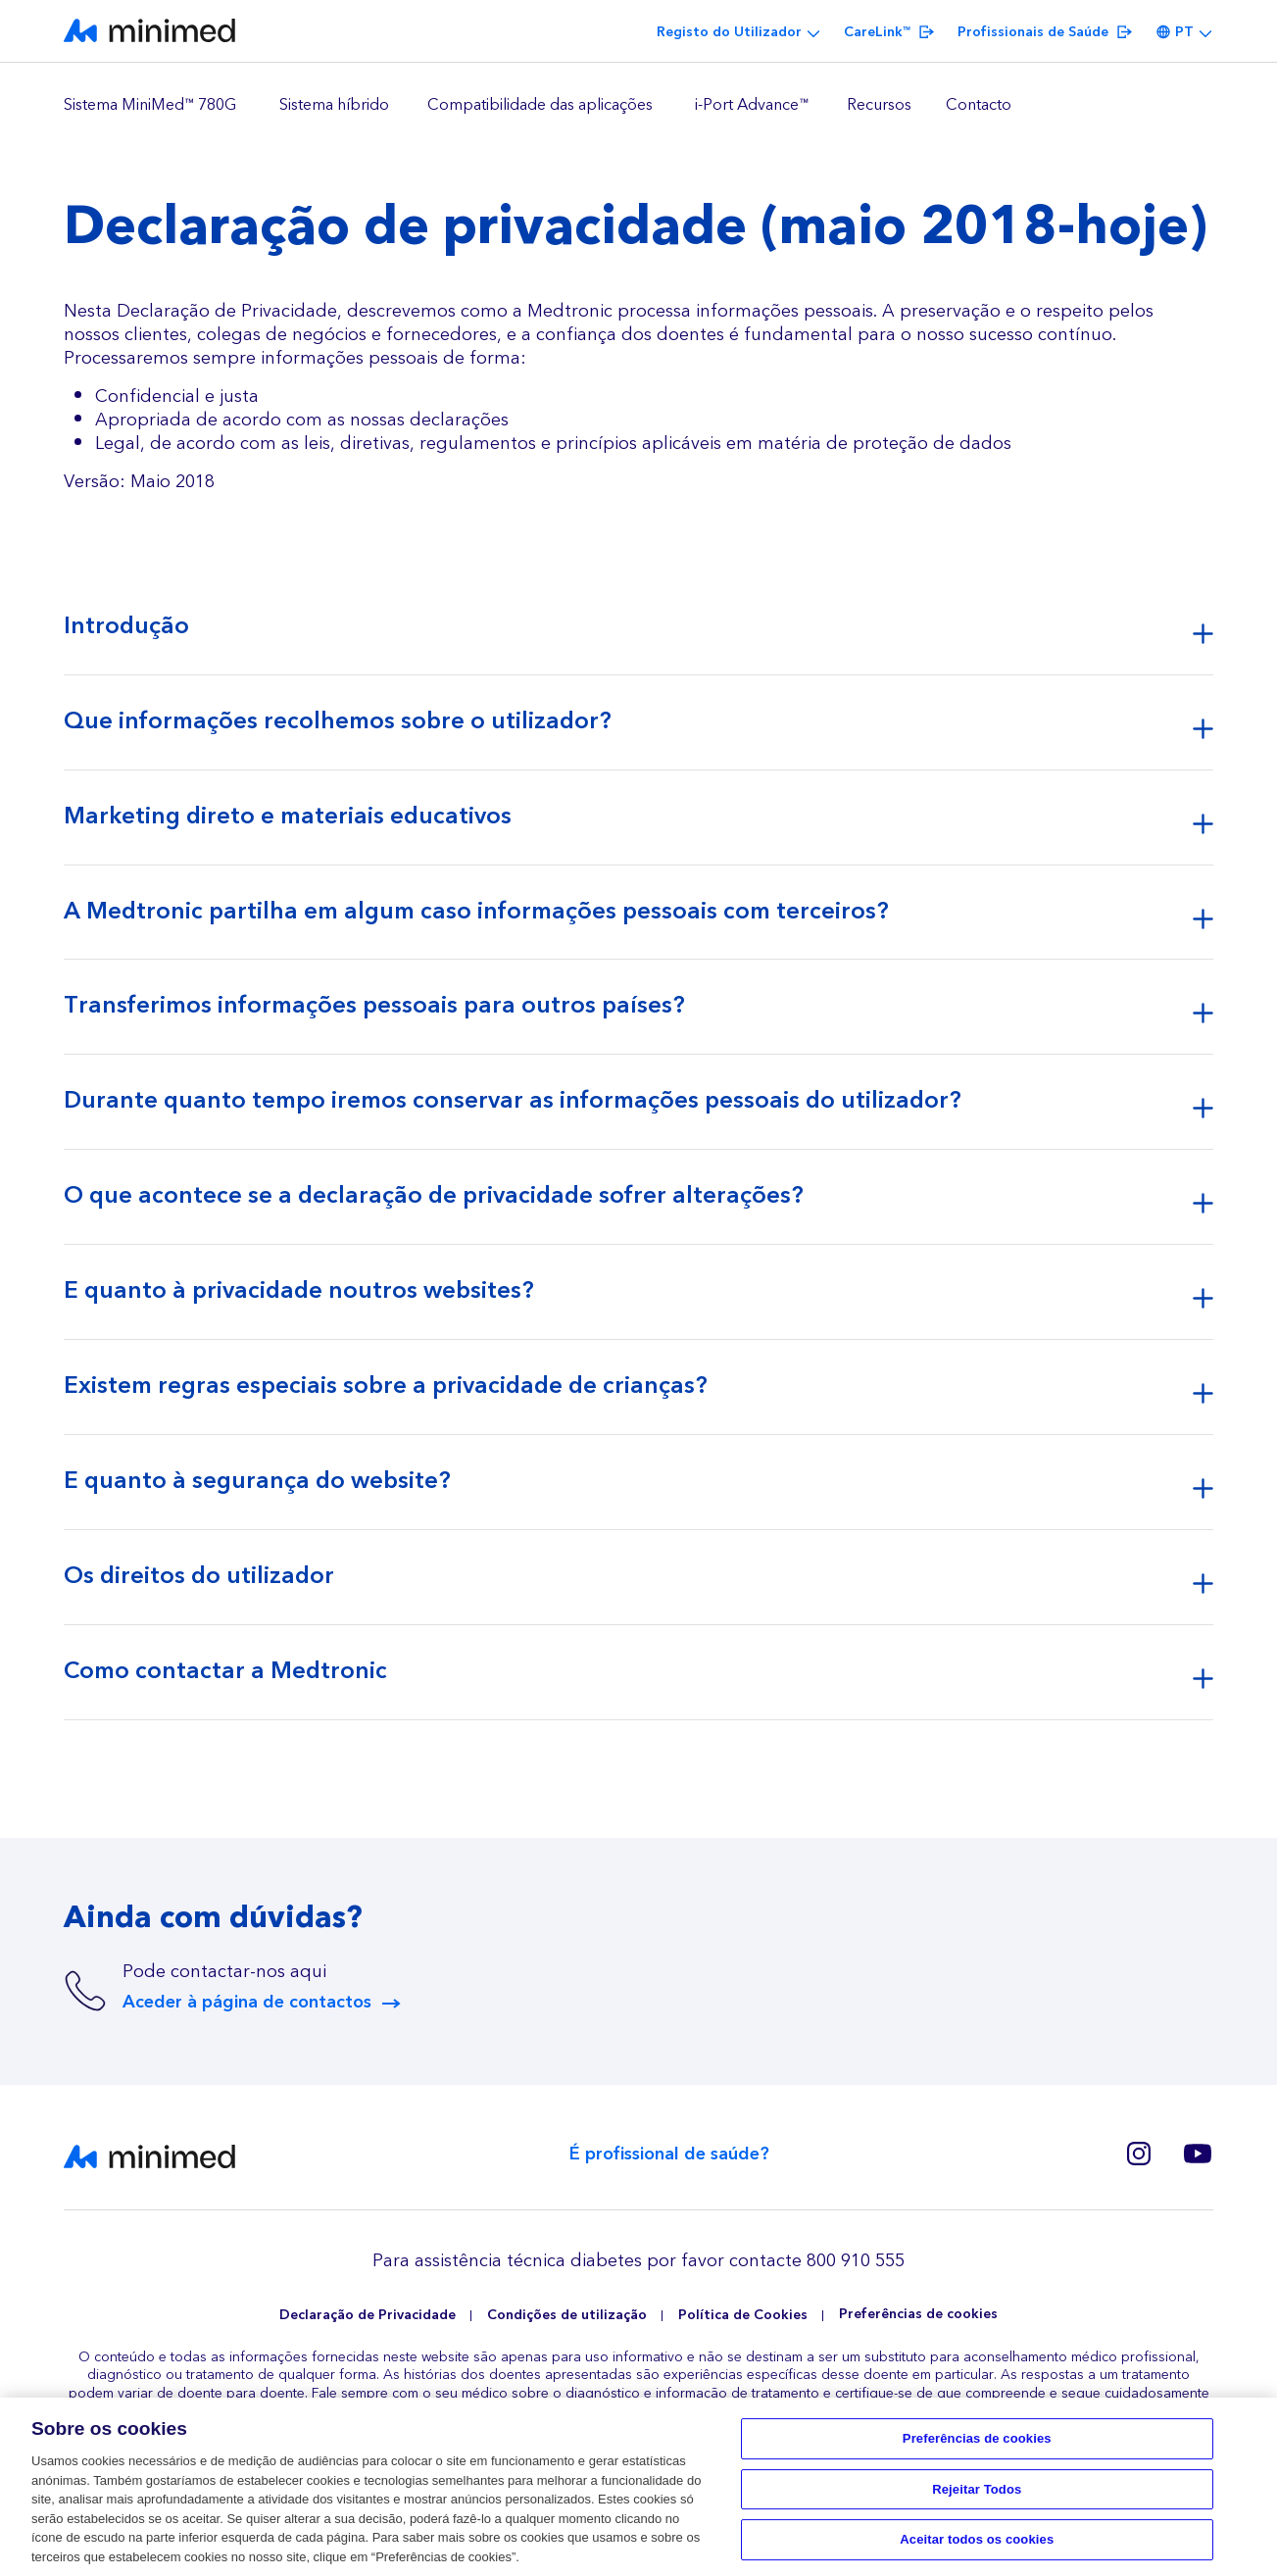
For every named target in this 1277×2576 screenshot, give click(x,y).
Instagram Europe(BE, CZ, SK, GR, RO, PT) (1138, 2153)
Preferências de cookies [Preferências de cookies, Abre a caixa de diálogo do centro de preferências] (977, 2445)
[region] (638, 106)
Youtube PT (1197, 2153)
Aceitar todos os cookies (977, 2546)
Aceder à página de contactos (247, 2002)
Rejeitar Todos (976, 2496)
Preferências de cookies (918, 2314)
